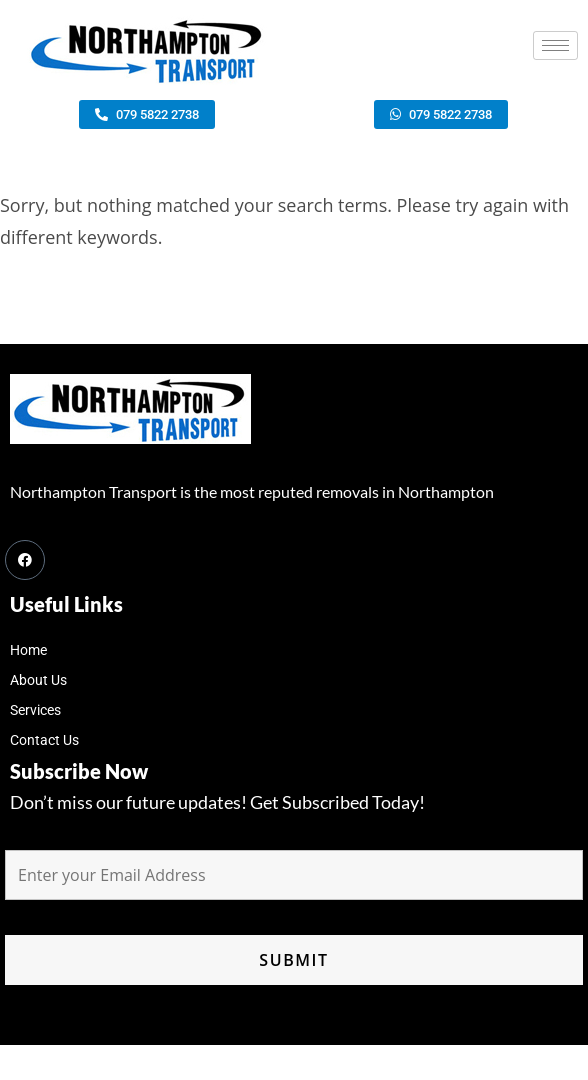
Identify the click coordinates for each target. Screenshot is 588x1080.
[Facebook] (25, 560)
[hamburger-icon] (555, 45)
